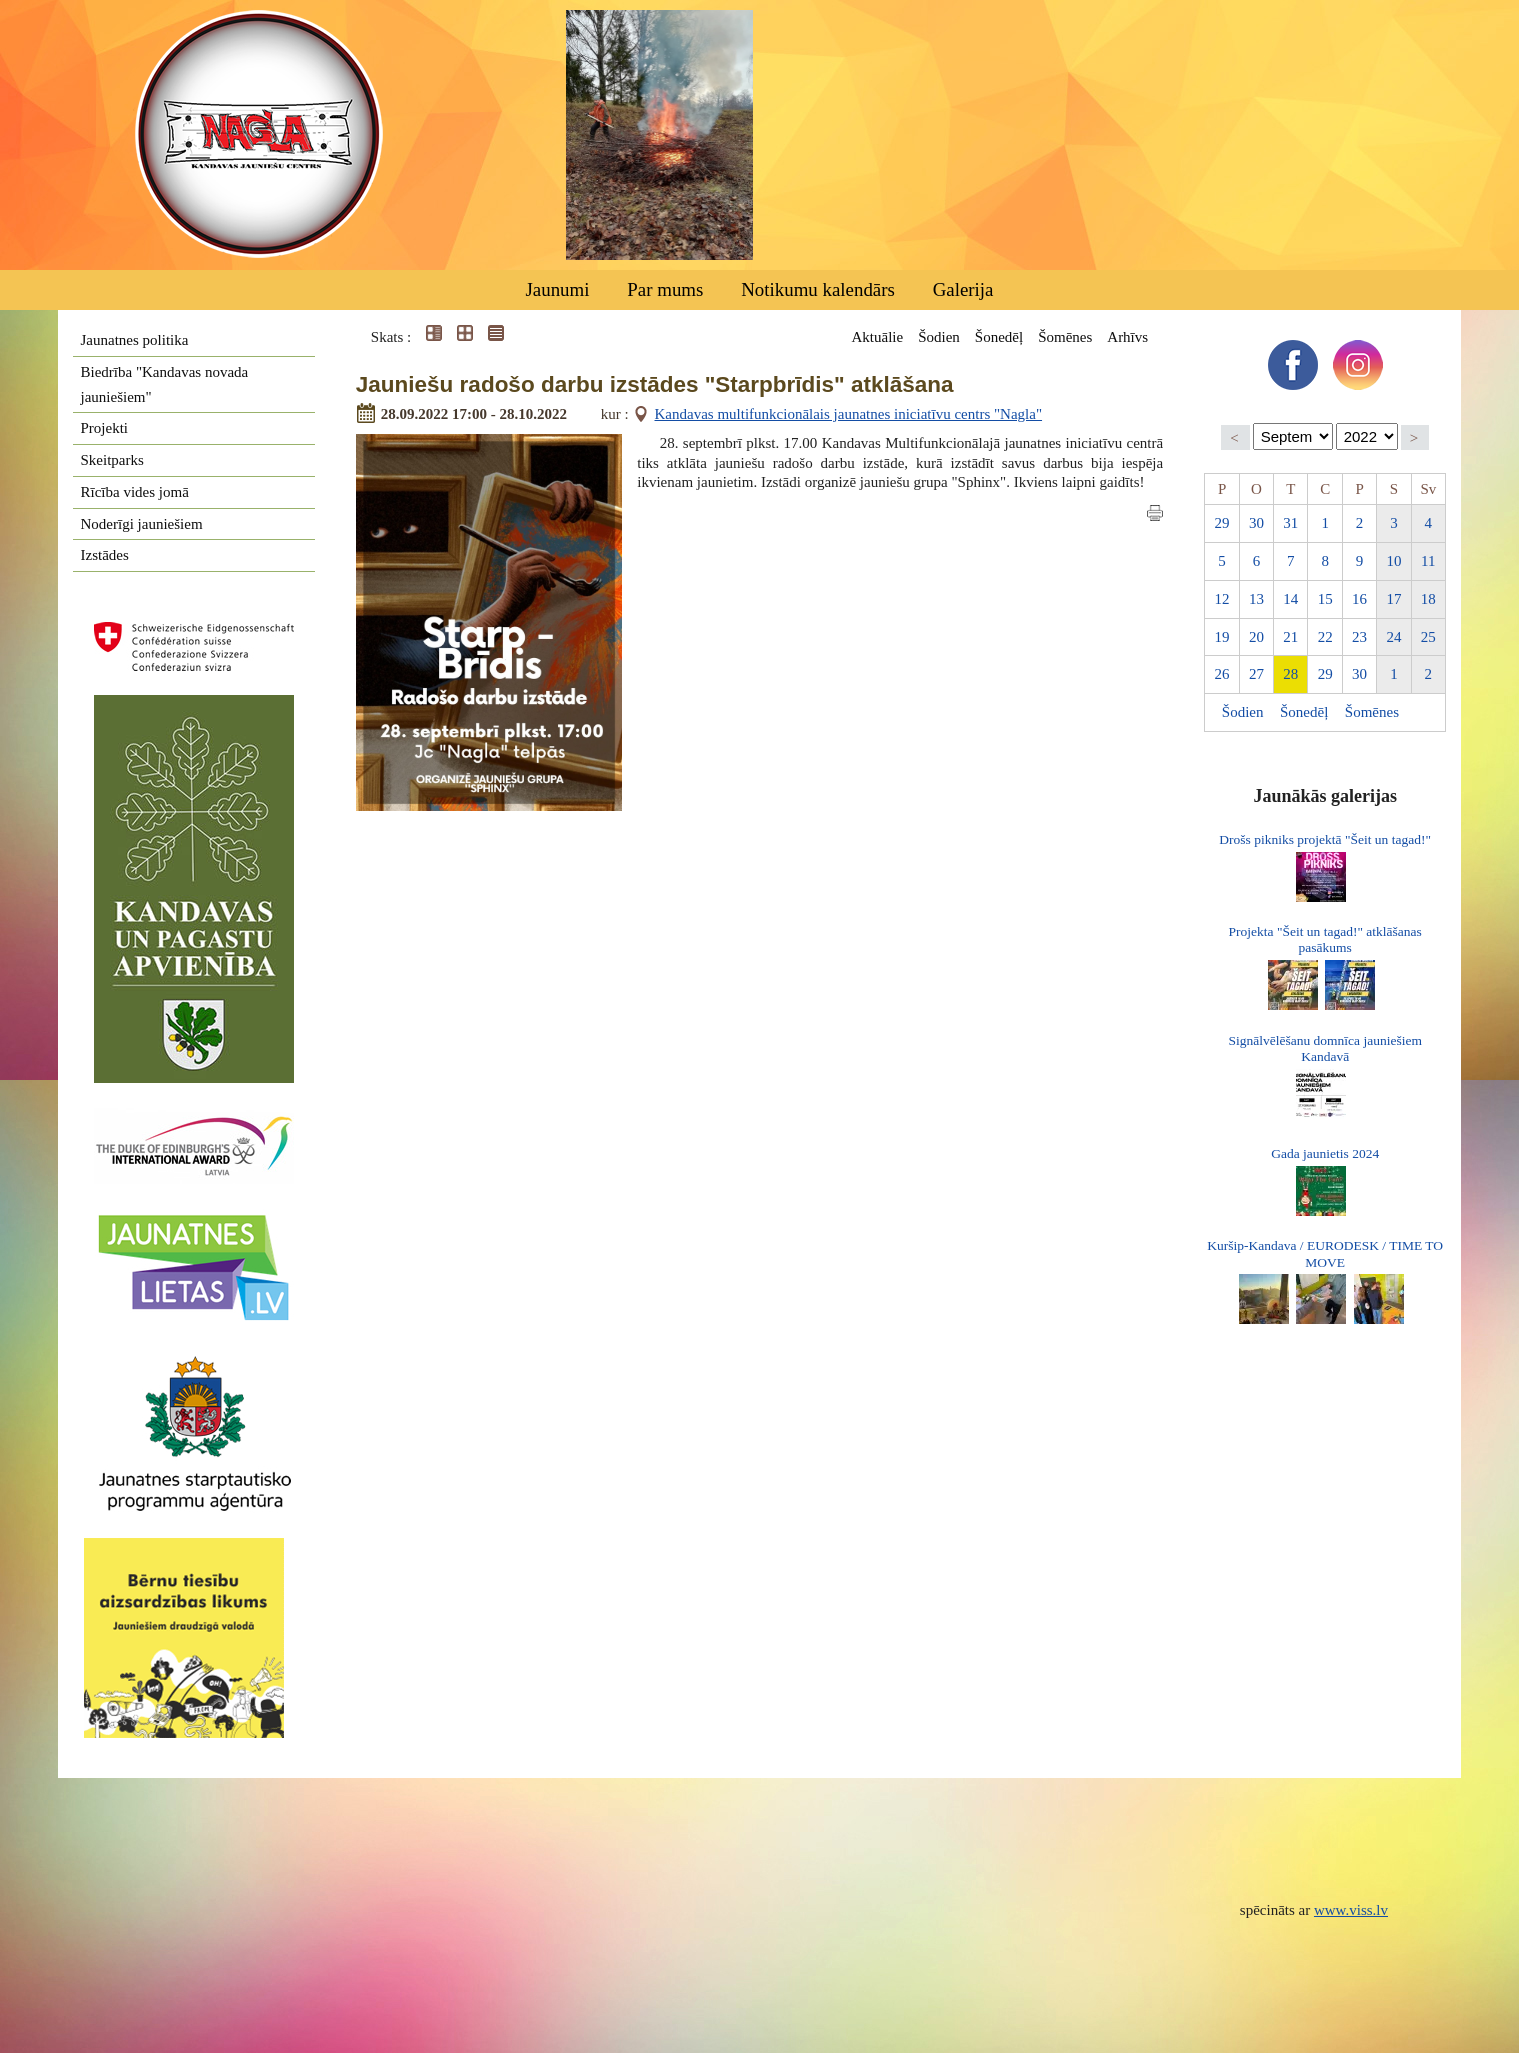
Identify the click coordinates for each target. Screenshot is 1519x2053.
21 (1290, 637)
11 (1428, 561)
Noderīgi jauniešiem (142, 524)
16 (1359, 599)
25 (1428, 637)
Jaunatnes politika (135, 340)
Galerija (963, 289)
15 (1325, 599)
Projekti (105, 428)
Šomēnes (1065, 337)
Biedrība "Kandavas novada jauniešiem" (165, 384)
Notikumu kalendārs (818, 289)
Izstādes (105, 555)
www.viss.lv (1351, 1910)
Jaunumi (557, 289)
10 (1393, 561)
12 (1222, 599)
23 (1359, 637)
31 (1290, 523)
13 (1256, 599)
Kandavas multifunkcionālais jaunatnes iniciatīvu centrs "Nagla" (849, 414)
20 (1256, 637)
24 (1393, 637)
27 (1256, 674)
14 (1290, 599)
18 (1428, 599)
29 (1222, 523)
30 (1256, 523)
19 (1222, 637)
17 (1393, 599)
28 (1290, 674)
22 (1325, 637)
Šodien (939, 337)
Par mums (665, 289)
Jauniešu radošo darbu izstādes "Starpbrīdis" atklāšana (655, 384)
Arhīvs (1127, 337)
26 (1222, 674)
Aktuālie (877, 337)
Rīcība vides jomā (135, 492)
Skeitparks (112, 460)
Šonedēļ (999, 337)
